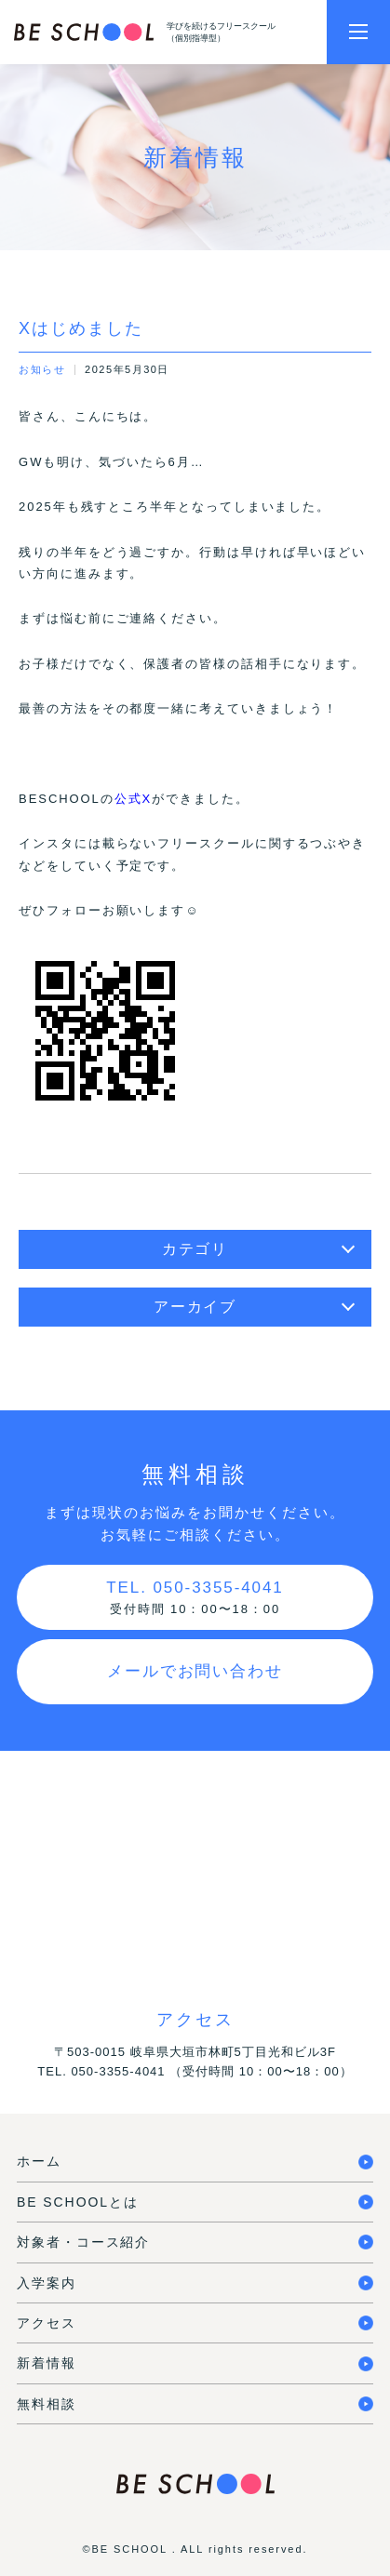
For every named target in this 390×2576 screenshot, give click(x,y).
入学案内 (46, 2283)
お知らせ (42, 369)
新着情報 (46, 2363)
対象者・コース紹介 (83, 2242)
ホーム (39, 2161)
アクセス (46, 2323)
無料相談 (46, 2403)
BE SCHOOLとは (78, 2202)
